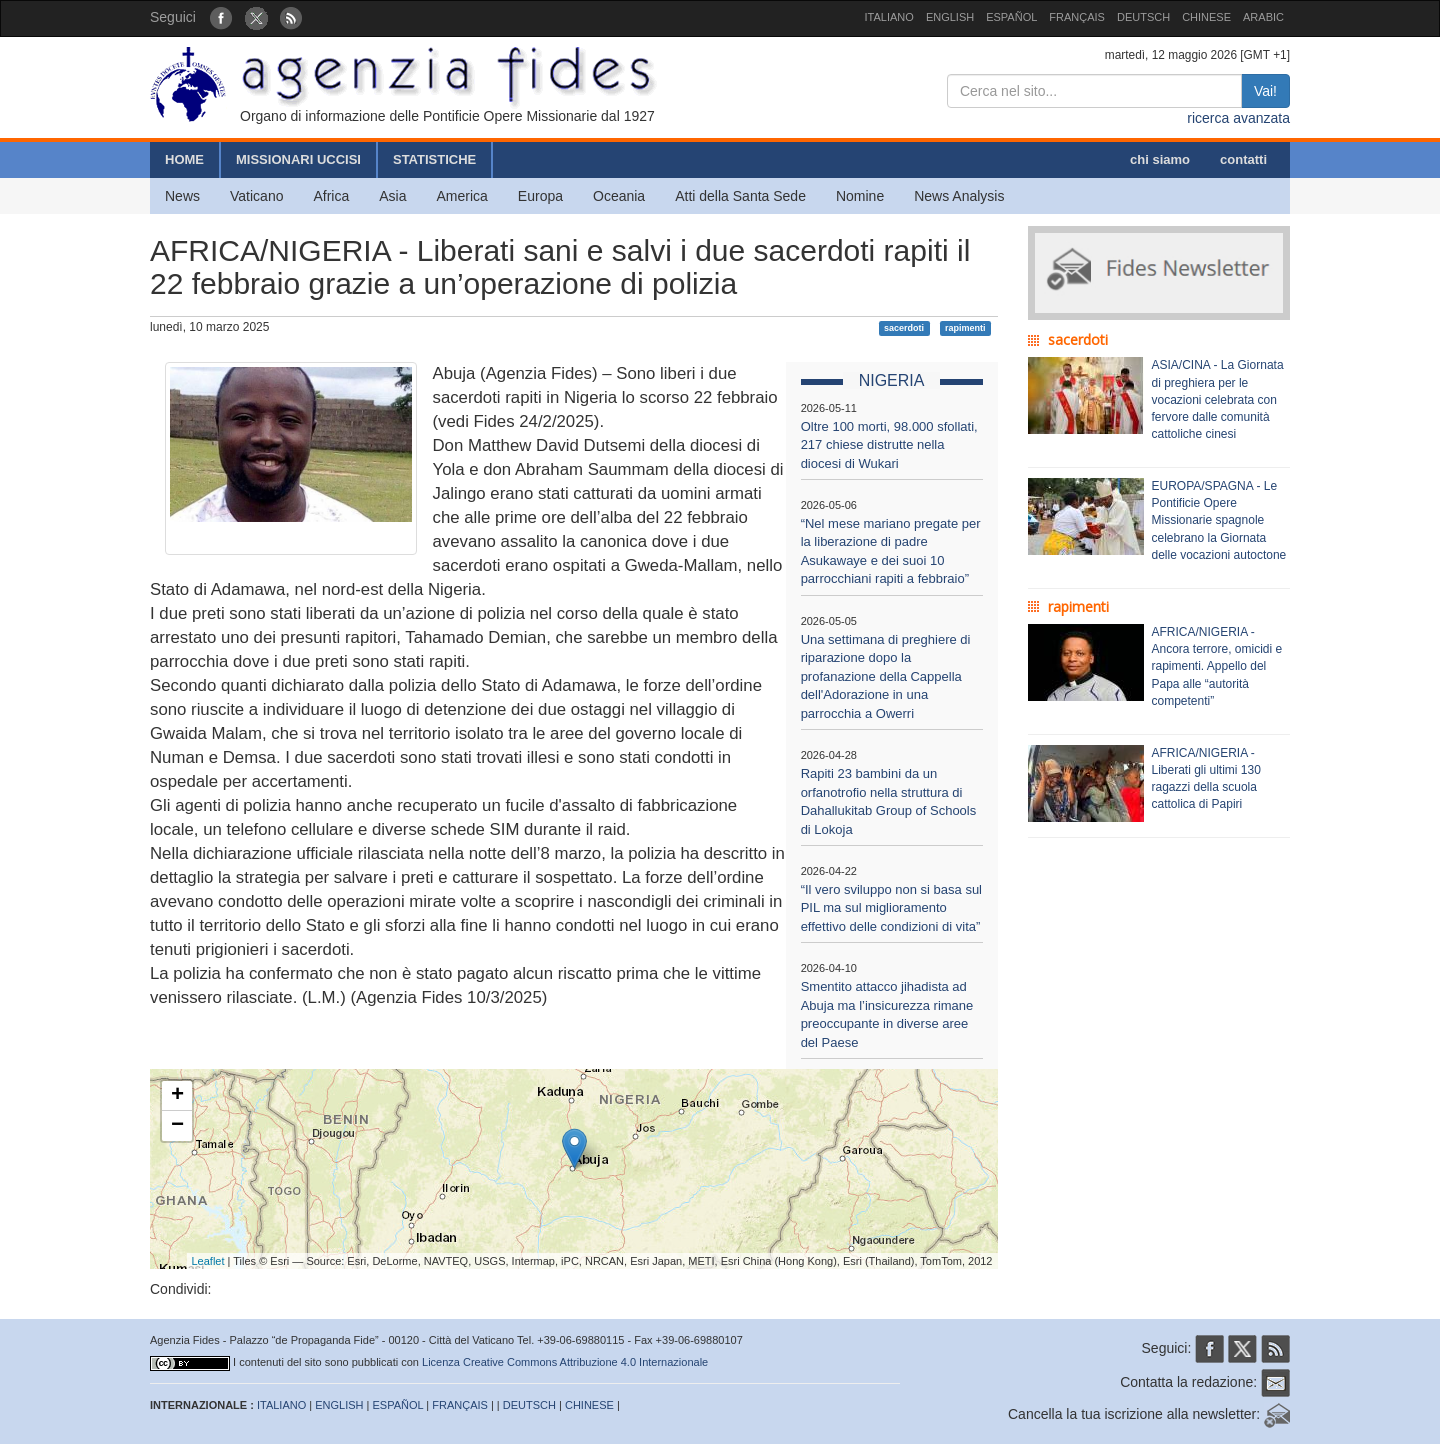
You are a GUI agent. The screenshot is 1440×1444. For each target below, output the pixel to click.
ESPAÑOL (1011, 17)
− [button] (177, 1126)
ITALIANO (889, 17)
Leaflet (208, 1261)
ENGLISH (950, 17)
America (462, 196)
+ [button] (177, 1096)
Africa (331, 196)
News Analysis (959, 196)
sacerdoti (904, 328)
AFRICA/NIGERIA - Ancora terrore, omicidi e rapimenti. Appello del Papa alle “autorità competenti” (1217, 666)
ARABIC (1263, 17)
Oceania (619, 196)
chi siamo (1160, 159)
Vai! (1265, 91)
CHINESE (1206, 17)
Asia (392, 196)
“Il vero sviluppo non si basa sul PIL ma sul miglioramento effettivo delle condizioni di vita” (891, 908)
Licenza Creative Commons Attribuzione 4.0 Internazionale (565, 1362)
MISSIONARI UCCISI (298, 159)
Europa (540, 196)
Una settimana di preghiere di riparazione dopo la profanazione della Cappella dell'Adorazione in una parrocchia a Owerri (886, 676)
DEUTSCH (1143, 17)
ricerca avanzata (1238, 118)
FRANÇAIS (1077, 17)
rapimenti (965, 328)
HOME (184, 159)
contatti (1243, 159)
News (182, 196)
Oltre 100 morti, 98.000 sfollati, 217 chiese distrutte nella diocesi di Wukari (889, 445)
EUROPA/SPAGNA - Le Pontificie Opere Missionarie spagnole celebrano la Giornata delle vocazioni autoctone (1219, 520)
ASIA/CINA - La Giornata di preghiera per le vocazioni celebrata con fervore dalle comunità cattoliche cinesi (1218, 399)
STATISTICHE (434, 159)
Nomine (860, 196)
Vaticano (256, 196)
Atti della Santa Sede (740, 196)
